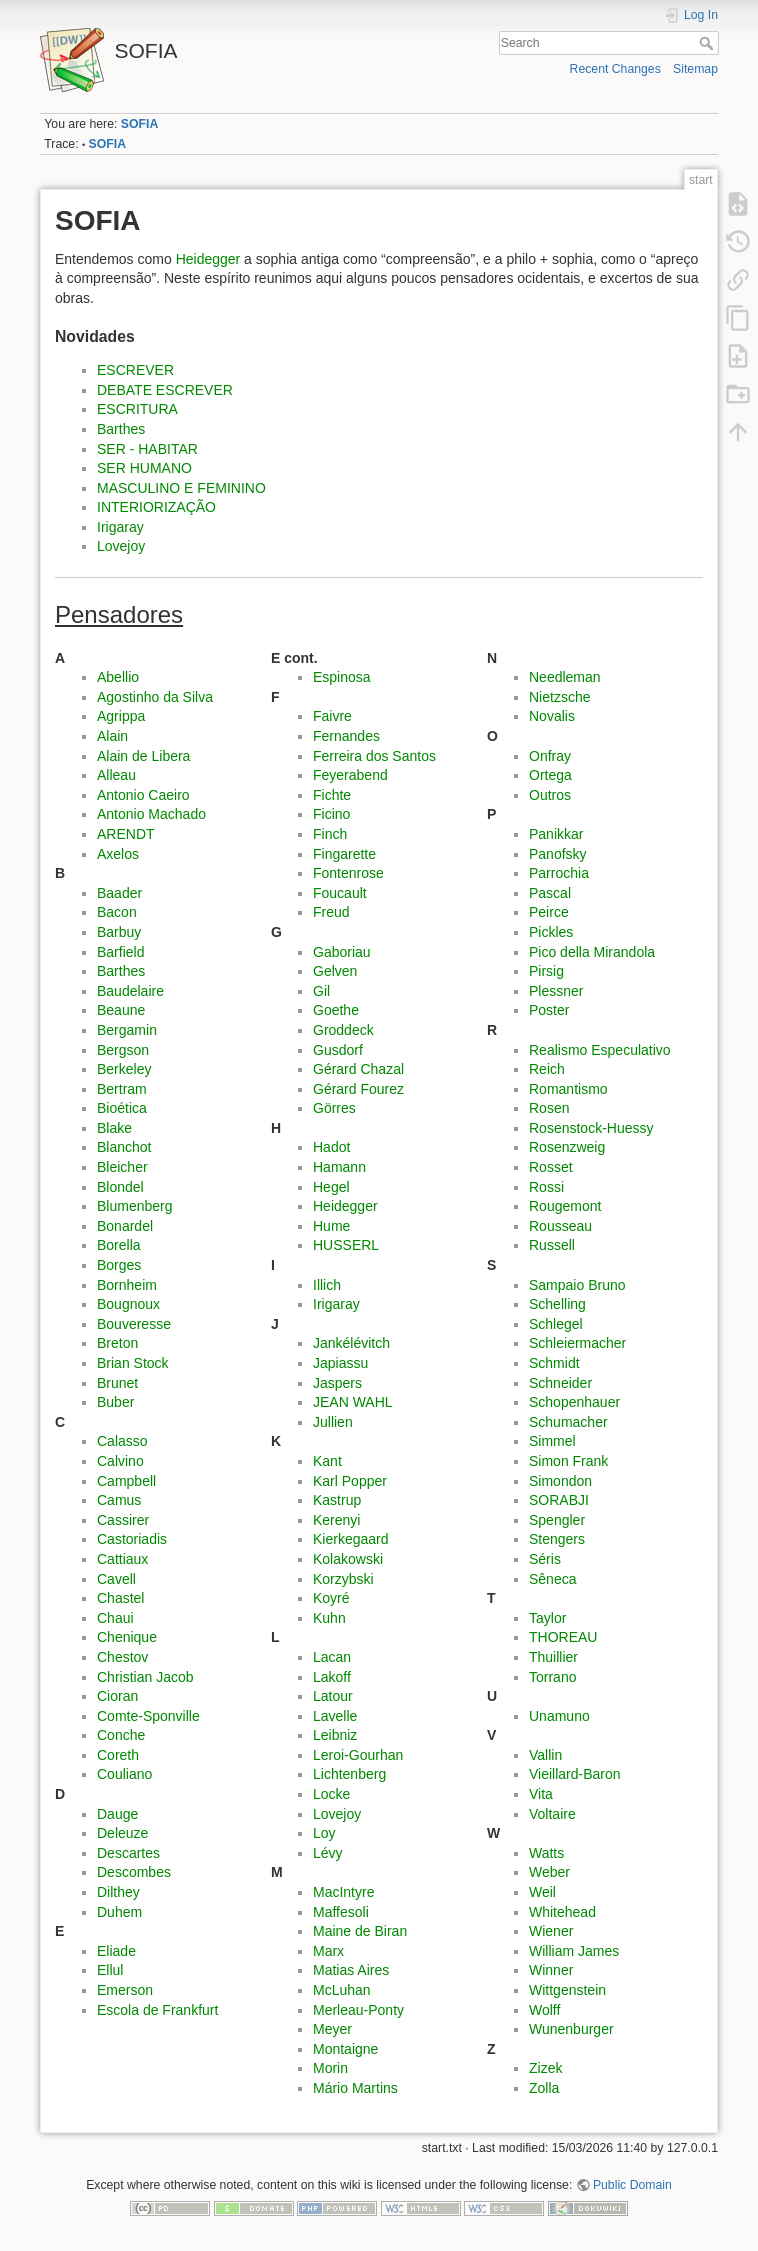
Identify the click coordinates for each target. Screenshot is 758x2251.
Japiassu (340, 1363)
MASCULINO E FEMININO (181, 488)
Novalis (552, 716)
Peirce (549, 912)
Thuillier (553, 1657)
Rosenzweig (567, 1147)
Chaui (115, 1618)
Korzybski (343, 1579)
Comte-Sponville (148, 1716)
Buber (115, 1402)
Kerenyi (336, 1520)
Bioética (122, 1108)
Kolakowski (348, 1559)
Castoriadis (132, 1539)
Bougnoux (128, 1304)
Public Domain (632, 2185)
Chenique (127, 1637)
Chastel (120, 1598)
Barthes (121, 429)
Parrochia (559, 873)
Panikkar (556, 834)
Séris (545, 1559)
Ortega (550, 775)
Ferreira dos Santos (374, 756)
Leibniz (335, 1735)
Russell (552, 1245)
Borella (119, 1245)
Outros (550, 795)
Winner (551, 1970)
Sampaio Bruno (577, 1285)
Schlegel (556, 1324)
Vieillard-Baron (575, 1774)
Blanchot (124, 1147)
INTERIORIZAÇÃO (156, 507)
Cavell (116, 1579)
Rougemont (565, 1206)
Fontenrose (348, 873)
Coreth (118, 1755)
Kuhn (329, 1618)
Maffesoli (341, 1912)
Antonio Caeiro (143, 795)
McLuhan (342, 1990)
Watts (546, 1853)
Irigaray (120, 527)
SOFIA (139, 124)
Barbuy (119, 932)
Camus (119, 1500)
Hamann (339, 1167)
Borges (119, 1265)
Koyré (331, 1598)
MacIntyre (343, 1892)
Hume (331, 1226)
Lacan (332, 1657)
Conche (121, 1735)
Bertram (122, 1089)
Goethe (336, 1010)
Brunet (117, 1383)
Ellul (110, 1970)
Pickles (551, 932)
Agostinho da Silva (155, 697)
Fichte (332, 795)
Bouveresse (134, 1324)
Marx (328, 1951)
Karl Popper (350, 1481)
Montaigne (345, 2049)
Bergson (123, 1050)
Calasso (122, 1441)
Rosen (549, 1108)
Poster (549, 1010)
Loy (324, 1833)
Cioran (117, 1696)
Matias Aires (351, 1970)
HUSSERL (346, 1245)
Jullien (333, 1422)
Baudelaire (130, 991)
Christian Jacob (145, 1677)
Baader (119, 893)
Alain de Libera (143, 756)
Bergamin (127, 1030)
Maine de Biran (360, 1931)
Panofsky (558, 854)
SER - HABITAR (147, 449)
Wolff (544, 2010)
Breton (117, 1343)
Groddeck (343, 1030)
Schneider (560, 1383)
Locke (331, 1794)
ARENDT (126, 834)
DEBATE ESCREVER (165, 390)
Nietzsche (559, 697)
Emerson (125, 1990)
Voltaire (552, 1814)
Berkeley (124, 1069)
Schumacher (568, 1422)
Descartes (128, 1853)
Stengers (557, 1539)
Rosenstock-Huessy (591, 1128)
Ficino (331, 814)
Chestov (122, 1657)
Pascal (550, 893)
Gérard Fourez (358, 1089)
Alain (112, 736)
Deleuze (122, 1833)
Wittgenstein (567, 1990)
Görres (334, 1108)
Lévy (328, 1853)
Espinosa (342, 677)
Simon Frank (568, 1461)
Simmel (552, 1441)
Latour (333, 1696)
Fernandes (346, 736)
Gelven (335, 971)
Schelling (557, 1304)
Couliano (124, 1774)
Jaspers (337, 1383)
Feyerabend (350, 775)
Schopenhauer (574, 1402)
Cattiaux (122, 1559)
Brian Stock (133, 1363)
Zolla (544, 2088)
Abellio (118, 677)
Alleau (116, 775)
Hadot (331, 1147)
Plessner (556, 991)
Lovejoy (121, 546)
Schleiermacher (577, 1343)
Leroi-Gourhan (358, 1755)
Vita (541, 1794)
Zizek (545, 2068)
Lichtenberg (349, 1774)
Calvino (120, 1461)
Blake (114, 1128)
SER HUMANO (144, 468)
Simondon (560, 1481)
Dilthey (118, 1892)
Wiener (551, 1931)
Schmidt (554, 1363)
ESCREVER (135, 370)
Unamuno (559, 1716)
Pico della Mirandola (592, 952)
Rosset (551, 1167)
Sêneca (552, 1579)
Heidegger (208, 259)
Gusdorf (338, 1050)
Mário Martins (355, 2088)
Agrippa (121, 716)
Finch (330, 834)
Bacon (117, 912)
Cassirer (123, 1520)
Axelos (118, 854)
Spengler (557, 1520)
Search (708, 43)
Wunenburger (571, 2029)
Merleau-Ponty (358, 2010)
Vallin (545, 1755)
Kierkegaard (351, 1539)
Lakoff (332, 1677)
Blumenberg (135, 1206)
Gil (321, 991)
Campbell (126, 1481)
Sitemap (695, 69)
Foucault (340, 893)
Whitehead (562, 1912)
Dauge (117, 1814)
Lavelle (335, 1716)
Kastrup (337, 1500)
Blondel (120, 1187)
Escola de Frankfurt (157, 2010)
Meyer (332, 2029)
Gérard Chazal (358, 1069)
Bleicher (122, 1167)
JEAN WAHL (353, 1402)
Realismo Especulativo (600, 1050)
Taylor (547, 1618)
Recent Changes (615, 69)
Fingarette (344, 854)
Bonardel (125, 1226)
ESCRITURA (137, 409)
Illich (327, 1285)
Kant (327, 1461)
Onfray (550, 756)
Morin (330, 2068)
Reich (547, 1069)
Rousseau (560, 1226)
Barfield (120, 952)
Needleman (565, 677)
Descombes (134, 1872)
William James (574, 1951)
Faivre (332, 716)
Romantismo (568, 1089)
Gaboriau (342, 952)
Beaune (121, 1010)
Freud (331, 912)
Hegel (331, 1187)
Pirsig (546, 971)
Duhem (119, 1912)
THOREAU (563, 1637)
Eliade (116, 1951)
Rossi (546, 1187)
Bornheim (127, 1285)
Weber (549, 1872)
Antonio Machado (151, 814)
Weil (542, 1892)
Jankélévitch (351, 1343)
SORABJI (559, 1500)
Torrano (552, 1677)
